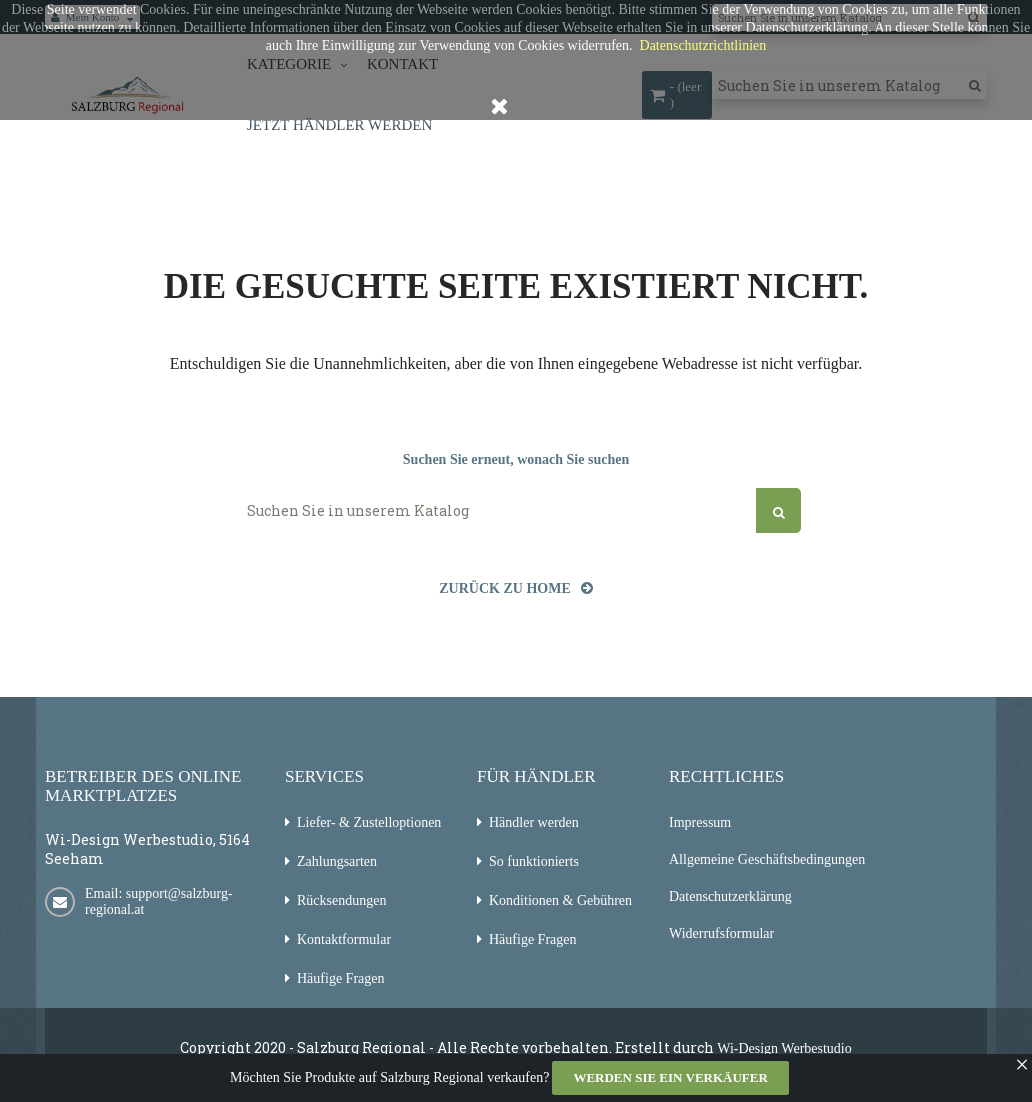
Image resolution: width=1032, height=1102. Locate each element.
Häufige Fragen (340, 978)
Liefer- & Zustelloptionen (369, 822)
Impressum (700, 822)
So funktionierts (534, 861)
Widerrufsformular (721, 933)
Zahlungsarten (337, 861)
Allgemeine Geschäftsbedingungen (767, 859)
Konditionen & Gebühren (560, 900)
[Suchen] (516, 510)
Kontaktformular (344, 939)
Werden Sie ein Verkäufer (670, 1077)
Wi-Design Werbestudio (784, 1048)
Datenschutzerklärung (730, 896)
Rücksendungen (341, 900)
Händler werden (534, 822)
